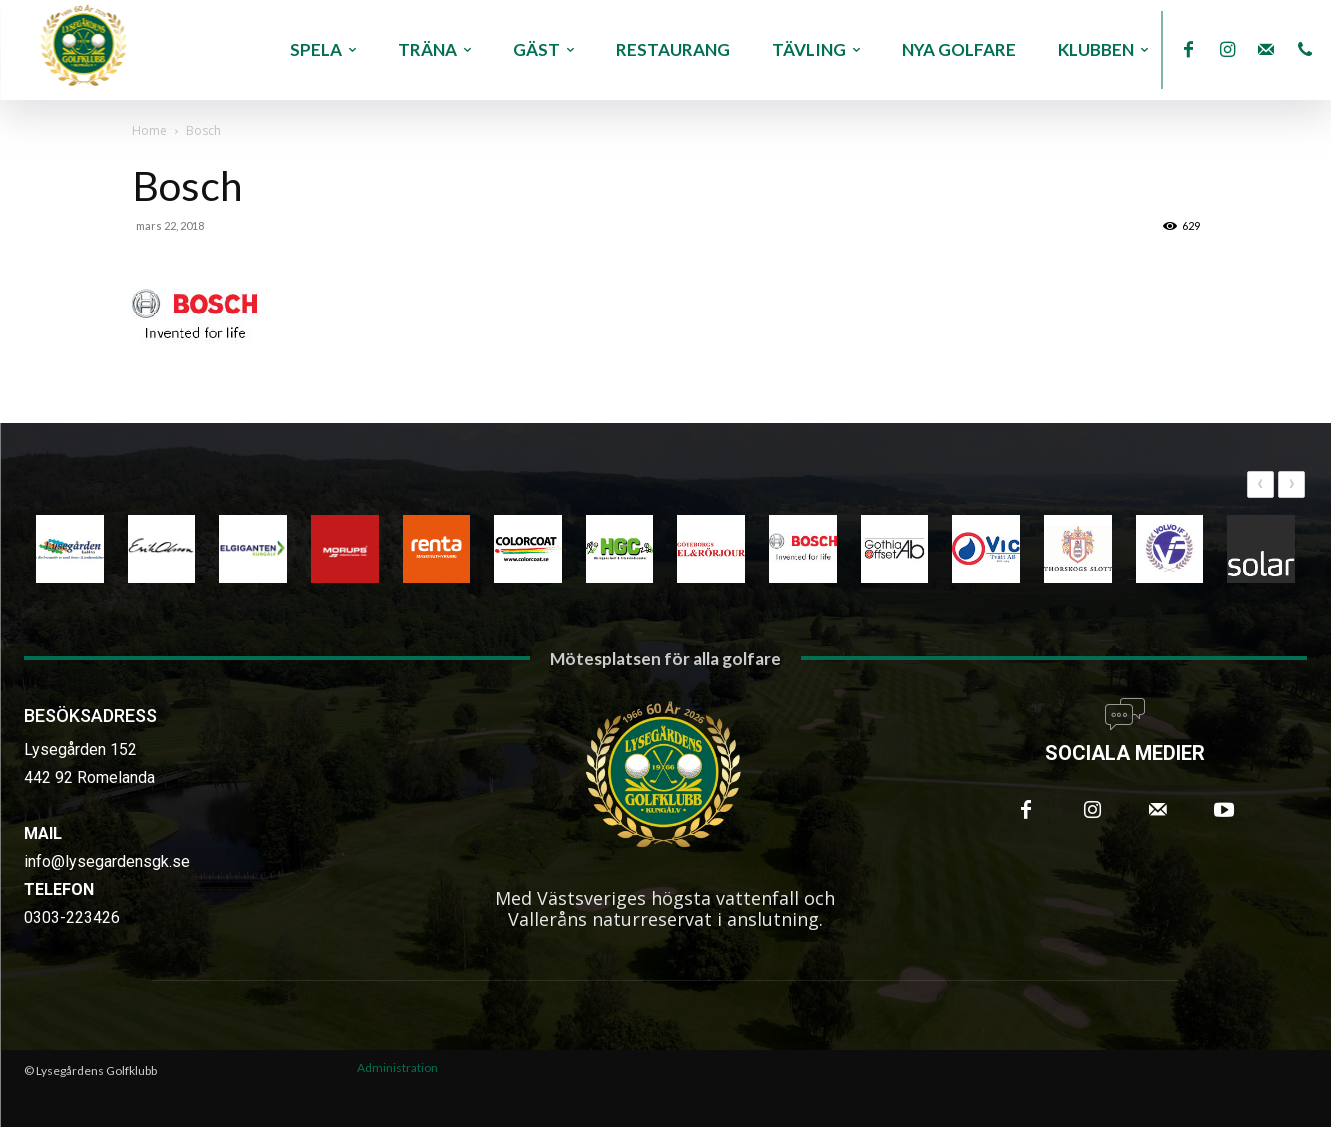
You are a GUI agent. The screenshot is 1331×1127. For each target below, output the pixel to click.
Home (149, 130)
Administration (397, 1067)
